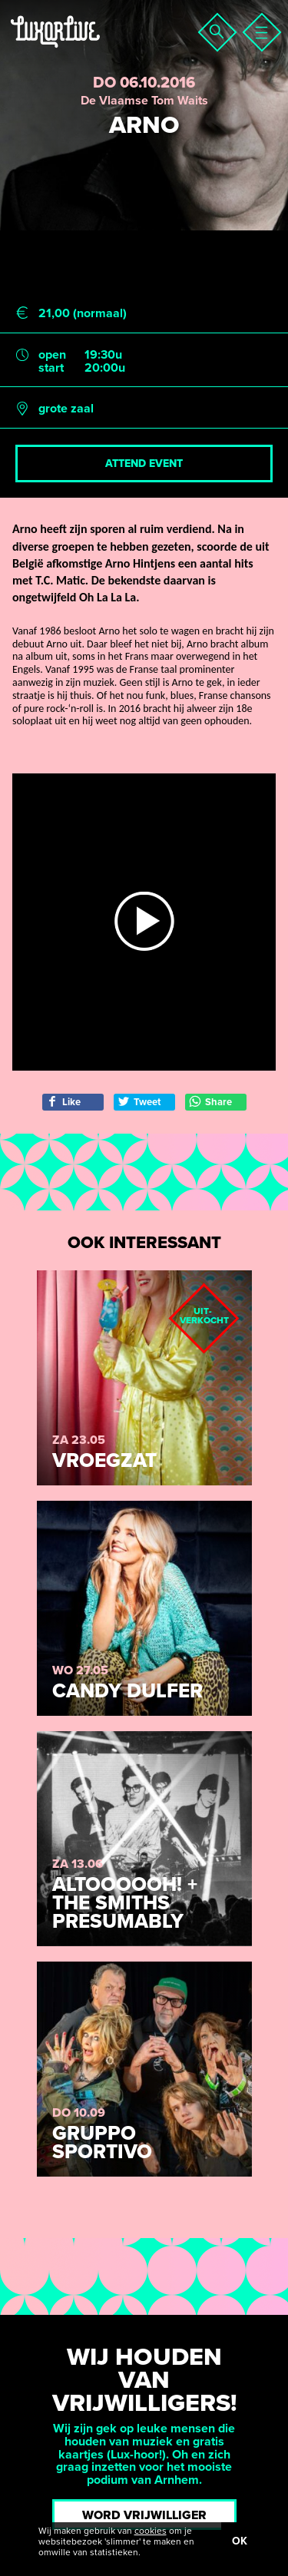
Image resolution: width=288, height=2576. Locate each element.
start (51, 368)
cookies (150, 2530)
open (52, 355)
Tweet (139, 1101)
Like (63, 1101)
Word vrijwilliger (144, 2515)
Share (210, 1101)
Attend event (144, 463)
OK (239, 2541)
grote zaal (66, 409)
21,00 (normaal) (82, 313)
